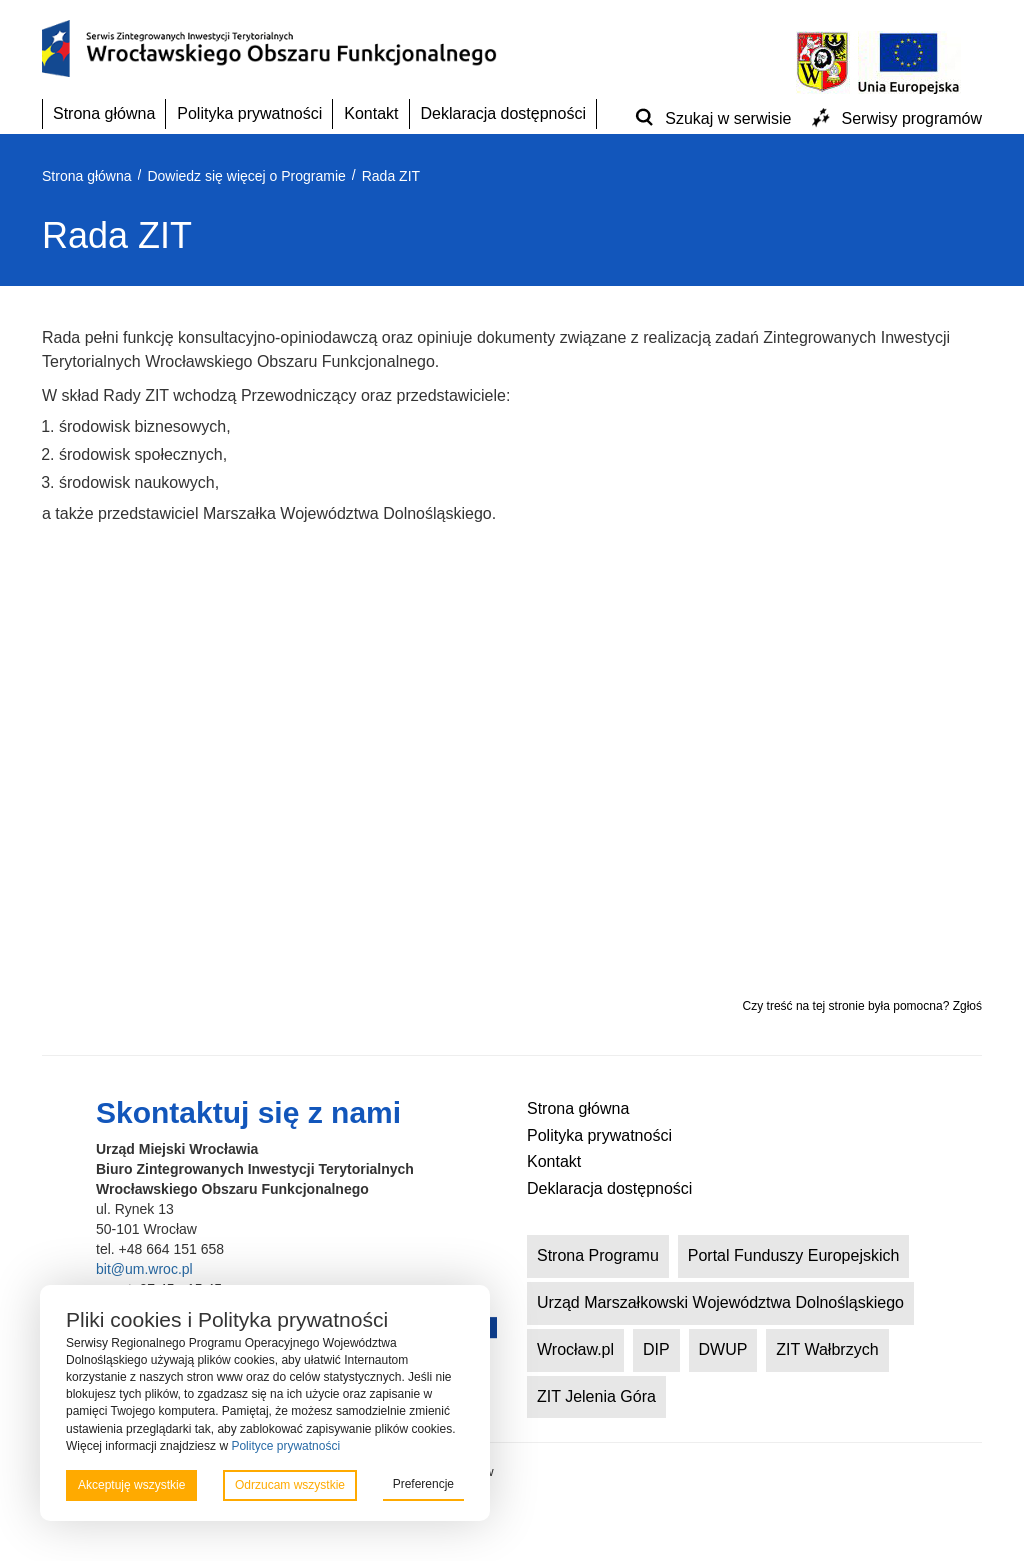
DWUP (723, 1349)
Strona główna (104, 113)
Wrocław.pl (575, 1349)
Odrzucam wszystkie (290, 1485)
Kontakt (371, 113)
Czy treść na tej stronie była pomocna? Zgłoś (862, 1006)
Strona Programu (598, 1255)
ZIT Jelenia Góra (596, 1396)
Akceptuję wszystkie (131, 1485)
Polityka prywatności (249, 113)
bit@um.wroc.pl (144, 1269)
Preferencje (423, 1484)
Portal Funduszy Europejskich (794, 1255)
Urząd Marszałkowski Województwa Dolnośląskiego (720, 1302)
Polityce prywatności (285, 1446)
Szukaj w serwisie (728, 118)
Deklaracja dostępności (503, 113)
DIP (656, 1349)
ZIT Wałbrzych (827, 1349)
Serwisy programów (912, 118)
